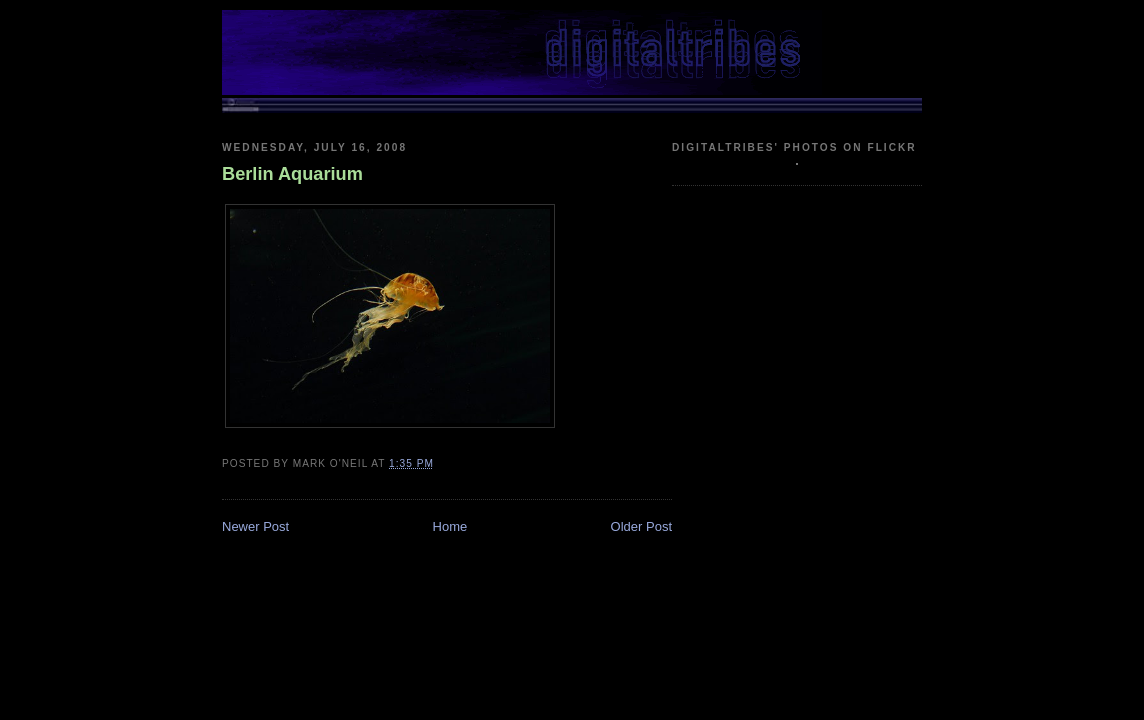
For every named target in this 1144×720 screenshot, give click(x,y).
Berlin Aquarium (292, 174)
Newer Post (255, 526)
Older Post (641, 526)
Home (450, 526)
